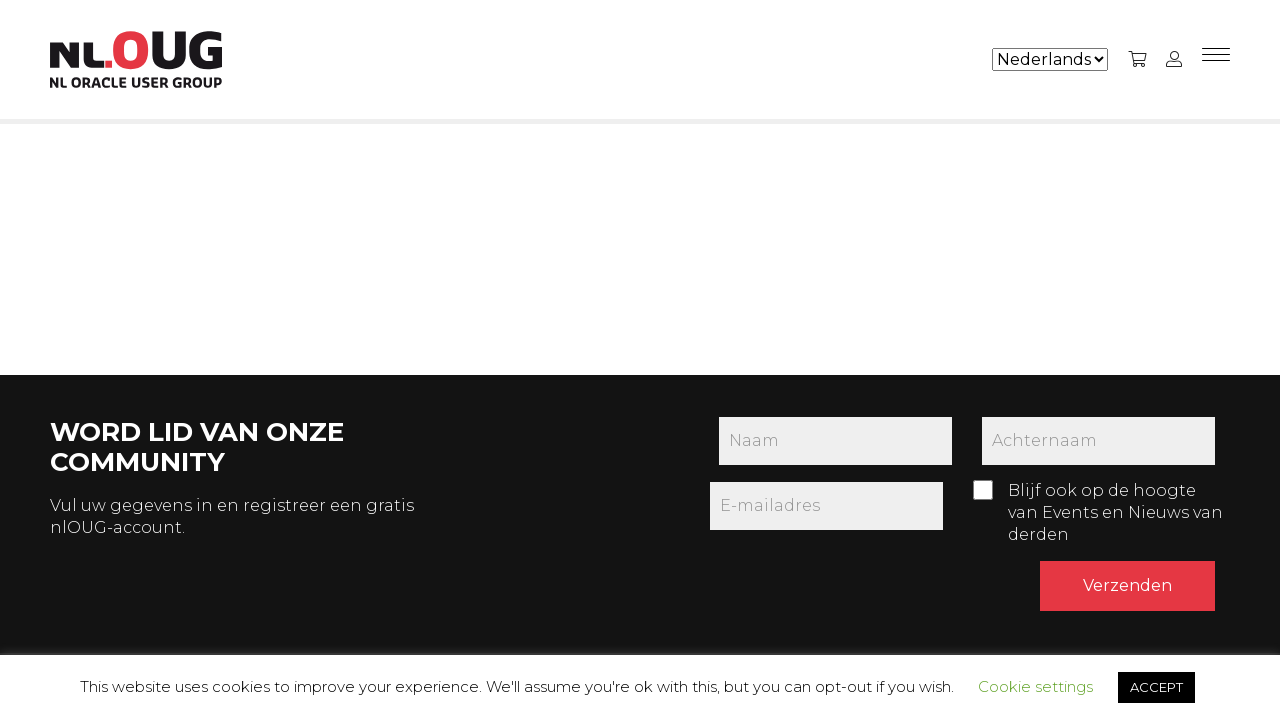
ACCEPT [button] (1156, 687)
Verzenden (1127, 585)
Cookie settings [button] (1035, 686)
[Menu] (1216, 60)
